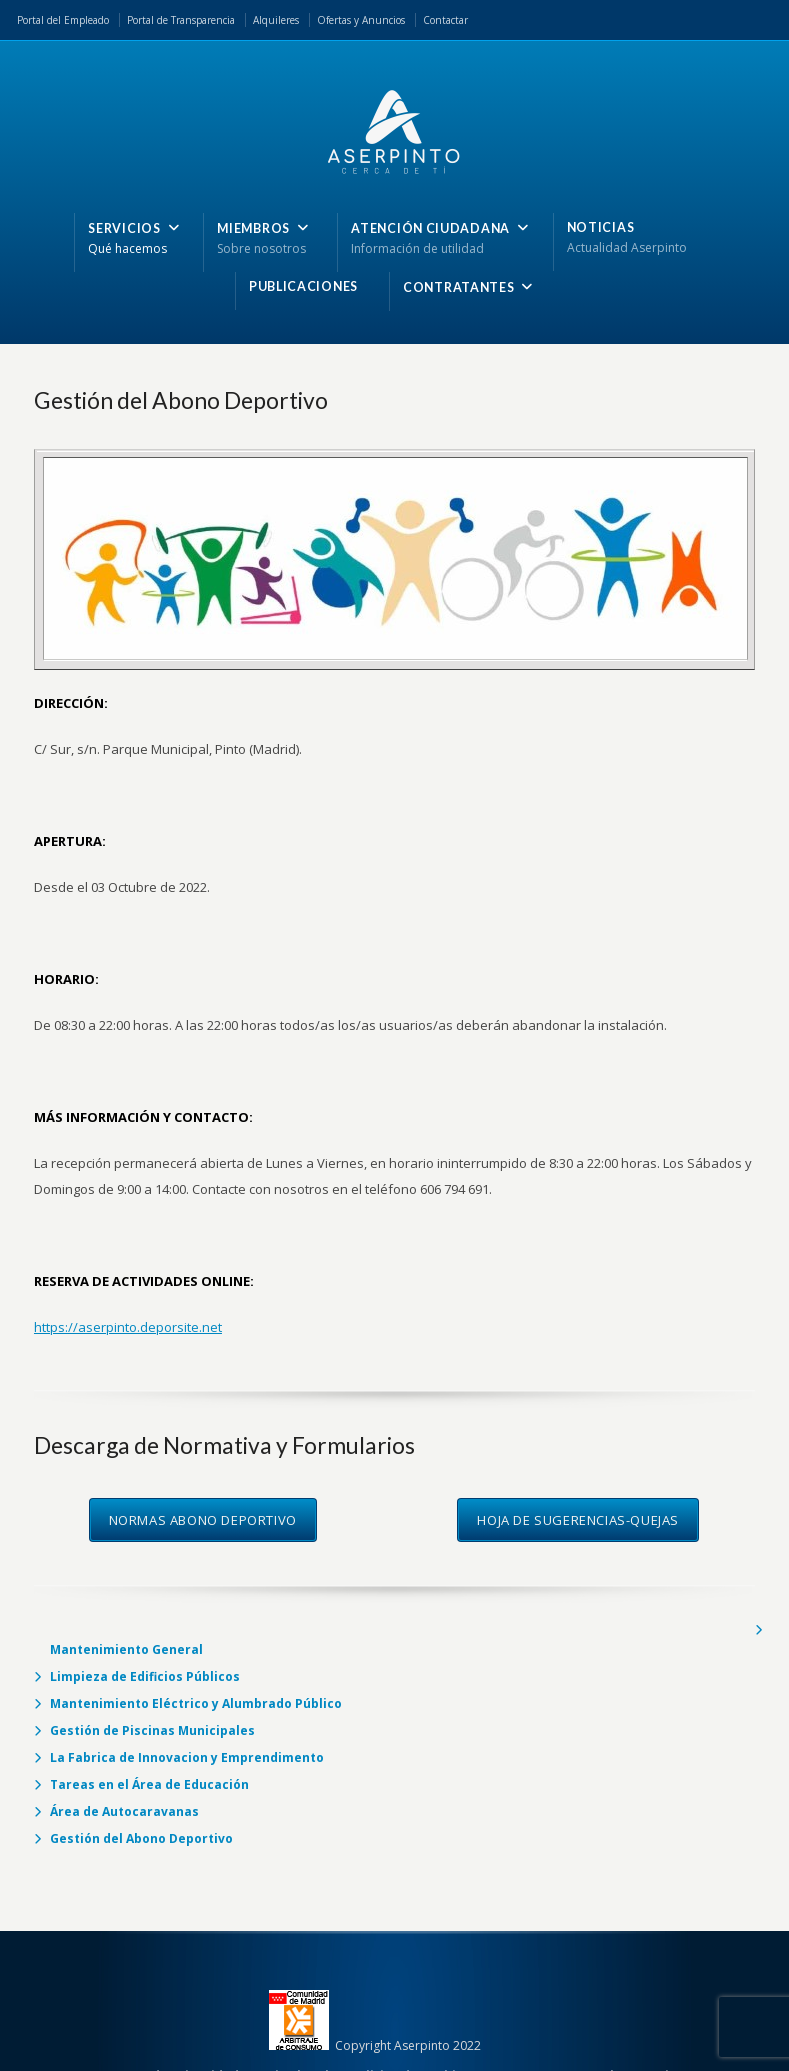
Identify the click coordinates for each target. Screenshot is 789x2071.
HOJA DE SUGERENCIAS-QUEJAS (578, 1520)
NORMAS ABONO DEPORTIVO (203, 1520)
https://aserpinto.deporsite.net (128, 1327)
